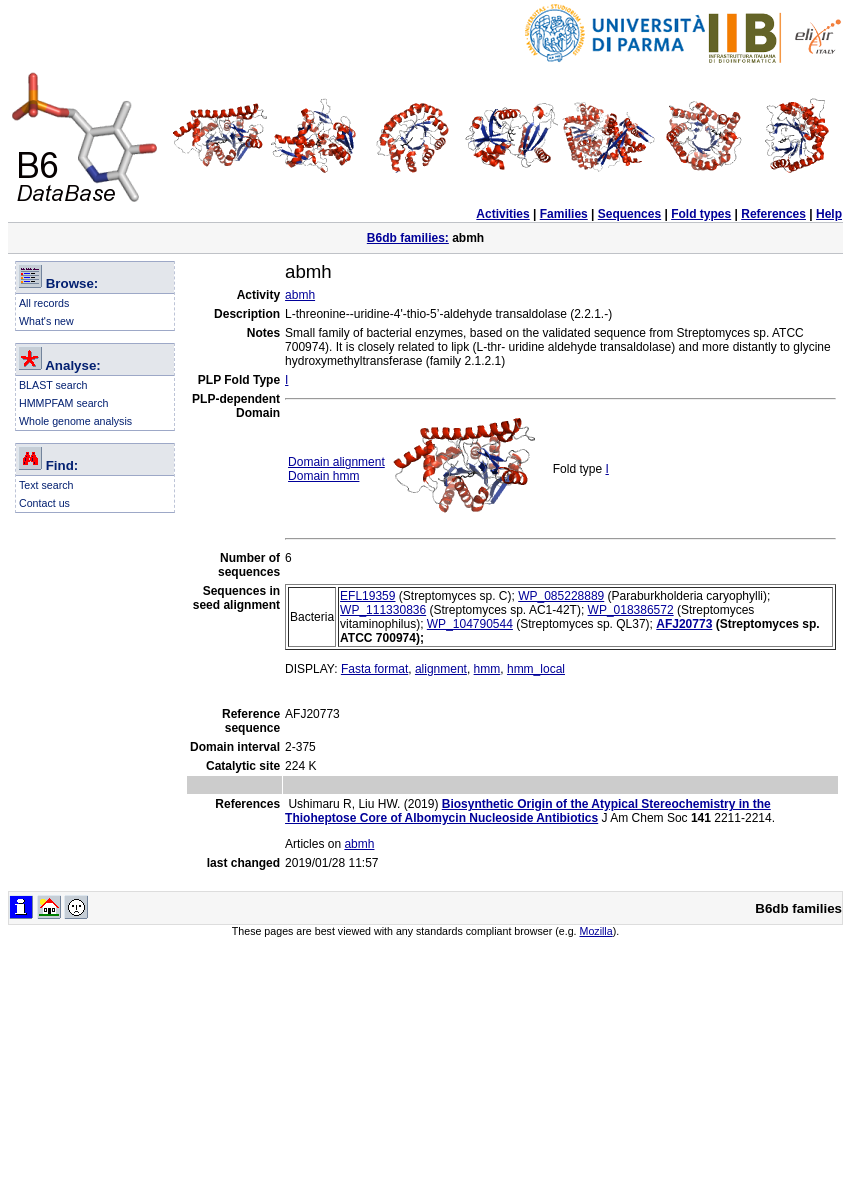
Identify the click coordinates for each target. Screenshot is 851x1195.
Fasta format (374, 669)
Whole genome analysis (75, 421)
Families (564, 214)
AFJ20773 (684, 624)
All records (44, 303)
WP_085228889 (561, 596)
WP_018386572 (631, 610)
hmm (487, 669)
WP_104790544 (470, 624)
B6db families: (408, 238)
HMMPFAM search (63, 403)
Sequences (629, 214)
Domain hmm (323, 476)
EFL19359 (367, 596)
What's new (46, 321)
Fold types (701, 214)
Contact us (44, 503)
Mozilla (596, 931)
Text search (46, 485)
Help (829, 214)
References (773, 214)
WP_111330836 (383, 610)
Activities (502, 214)
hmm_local (536, 669)
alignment (441, 669)
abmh (300, 295)
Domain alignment (336, 462)
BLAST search (53, 385)
